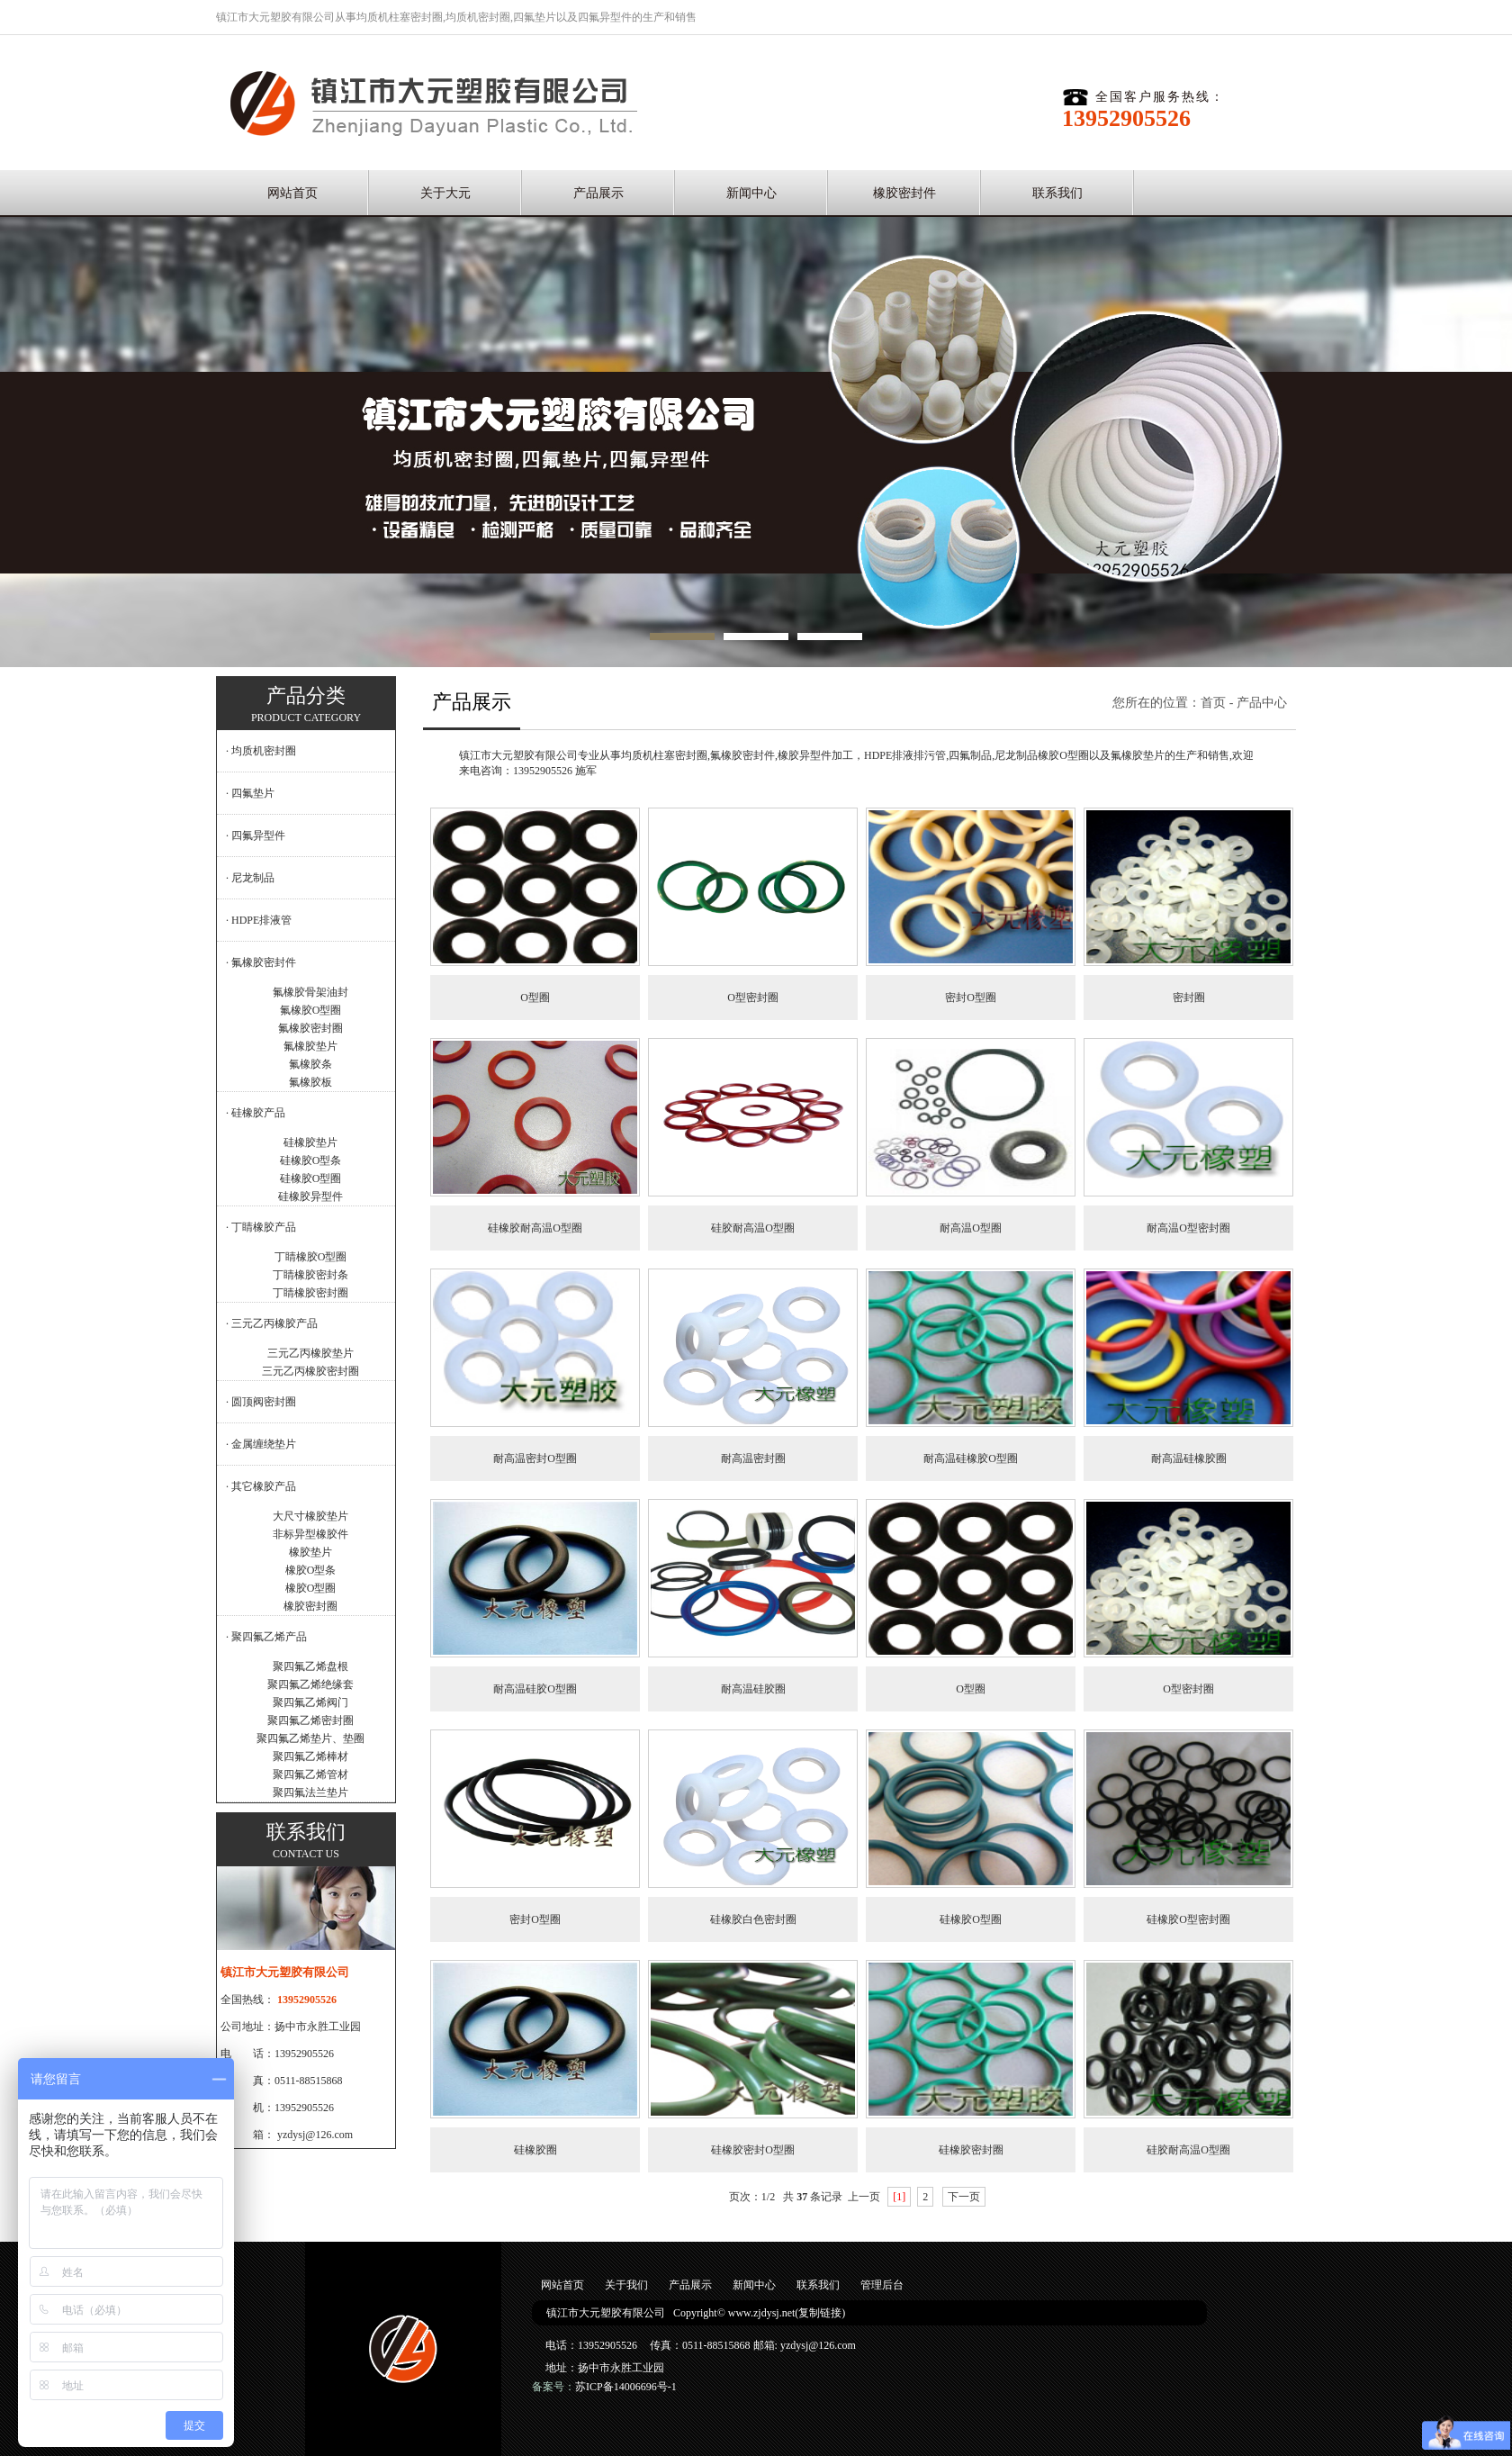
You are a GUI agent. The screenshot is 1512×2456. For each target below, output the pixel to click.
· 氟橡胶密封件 (261, 962)
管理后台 (882, 2285)
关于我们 (626, 2285)
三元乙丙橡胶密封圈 (310, 1371)
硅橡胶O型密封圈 (1188, 1919)
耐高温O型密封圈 (1188, 1228)
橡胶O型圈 (311, 1588)
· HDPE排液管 (259, 920)
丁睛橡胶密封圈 (310, 1293)
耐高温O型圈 (971, 1228)
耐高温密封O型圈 (535, 1458)
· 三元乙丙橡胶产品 (272, 1323)
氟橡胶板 (310, 1082)
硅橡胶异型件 (310, 1196)
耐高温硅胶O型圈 (535, 1689)
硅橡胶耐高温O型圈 (535, 1228)
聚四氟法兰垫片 (310, 1792)
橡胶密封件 (904, 193)
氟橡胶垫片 (311, 1046)
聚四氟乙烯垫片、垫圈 (310, 1738)
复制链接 (820, 2313)
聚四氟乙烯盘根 (310, 1666)
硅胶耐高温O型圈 (753, 1228)
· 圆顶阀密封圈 (261, 1401)
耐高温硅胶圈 (753, 1689)
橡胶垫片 (310, 1552)
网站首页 (292, 193)
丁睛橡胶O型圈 (310, 1257)
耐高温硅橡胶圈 (1189, 1458)
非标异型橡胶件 (310, 1534)
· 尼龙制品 (250, 877)
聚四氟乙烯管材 (310, 1774)
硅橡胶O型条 (311, 1160)
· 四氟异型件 (255, 835)
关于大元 (445, 193)
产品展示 (598, 193)
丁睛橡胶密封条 (310, 1275)
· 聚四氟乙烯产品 (266, 1636)
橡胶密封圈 (311, 1606)
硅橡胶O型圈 (311, 1178)
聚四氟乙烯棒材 (310, 1756)
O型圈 (535, 997)
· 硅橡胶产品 (255, 1112)
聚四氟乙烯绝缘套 (310, 1684)
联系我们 (1057, 193)
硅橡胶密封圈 (971, 2150)
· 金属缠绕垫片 (261, 1444)
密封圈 (1189, 997)
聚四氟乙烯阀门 (310, 1702)
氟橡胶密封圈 (310, 1028)
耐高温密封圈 (753, 1458)
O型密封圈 (752, 997)
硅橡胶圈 (535, 2150)
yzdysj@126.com (315, 2134)
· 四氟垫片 (250, 793)
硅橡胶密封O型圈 (753, 2150)
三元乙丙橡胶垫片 (310, 1353)
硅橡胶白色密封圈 (753, 1919)
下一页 (964, 2196)
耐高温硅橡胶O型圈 (970, 1458)
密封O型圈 (970, 997)
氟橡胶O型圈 (311, 1010)
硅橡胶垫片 (311, 1142)
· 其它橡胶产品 (261, 1486)
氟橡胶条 (310, 1064)
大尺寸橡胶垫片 (310, 1516)
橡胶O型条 (311, 1570)
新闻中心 (751, 193)
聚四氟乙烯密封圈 (310, 1720)
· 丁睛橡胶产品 (261, 1227)
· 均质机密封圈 (261, 751)
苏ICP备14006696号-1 (626, 2386)
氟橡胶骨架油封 (310, 992)
